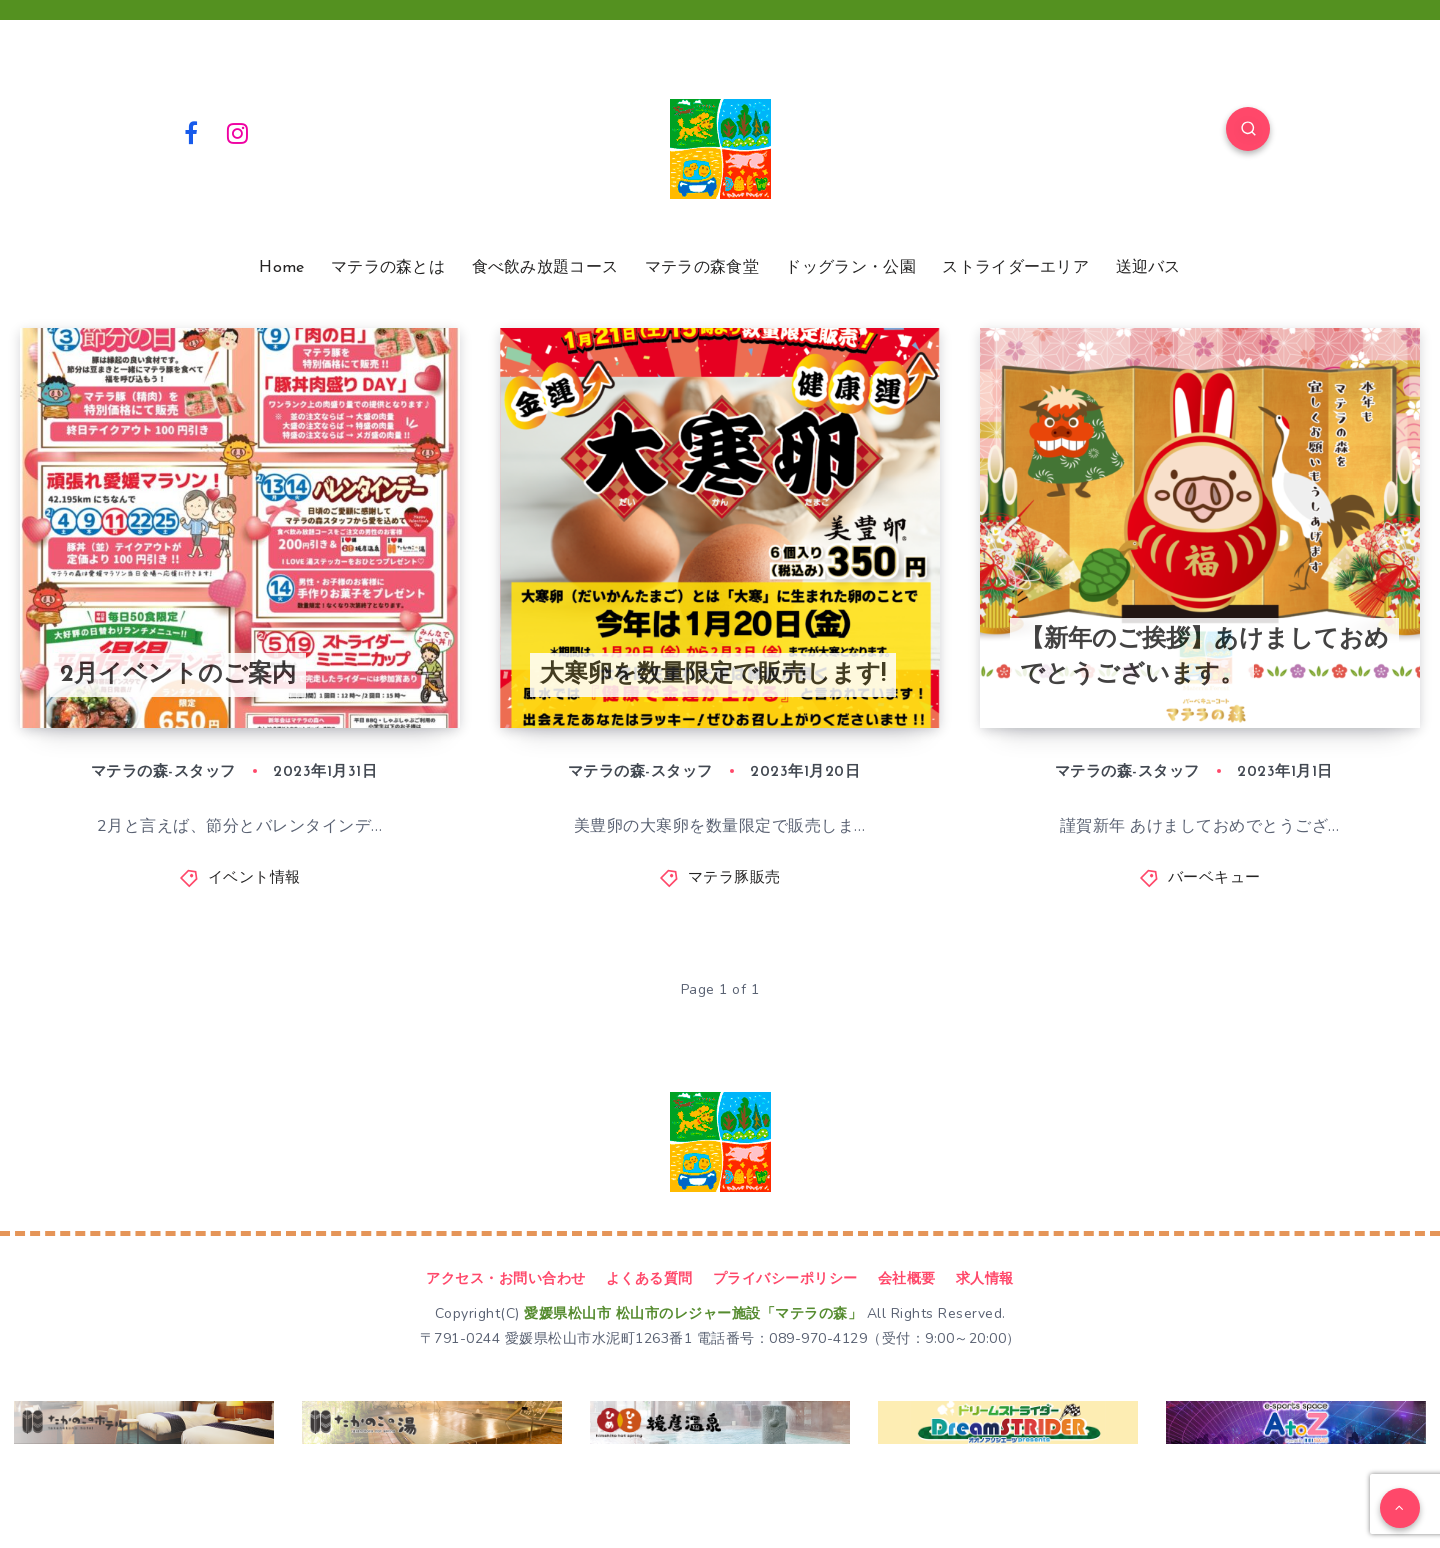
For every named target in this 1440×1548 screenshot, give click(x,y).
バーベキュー (1214, 878)
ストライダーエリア (1015, 268)
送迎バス (1148, 268)
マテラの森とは (388, 268)
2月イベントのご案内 (178, 675)
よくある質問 (649, 1278)
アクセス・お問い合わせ (506, 1278)
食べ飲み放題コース (545, 268)
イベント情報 (254, 878)
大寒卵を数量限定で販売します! (713, 675)
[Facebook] (191, 132)
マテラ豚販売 (734, 878)
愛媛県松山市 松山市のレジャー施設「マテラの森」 (693, 1313)
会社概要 (907, 1278)
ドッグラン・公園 (850, 268)
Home (281, 268)
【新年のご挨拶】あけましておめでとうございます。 (1204, 657)
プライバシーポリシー (785, 1278)
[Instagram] (238, 132)
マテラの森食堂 (702, 268)
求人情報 (985, 1278)
